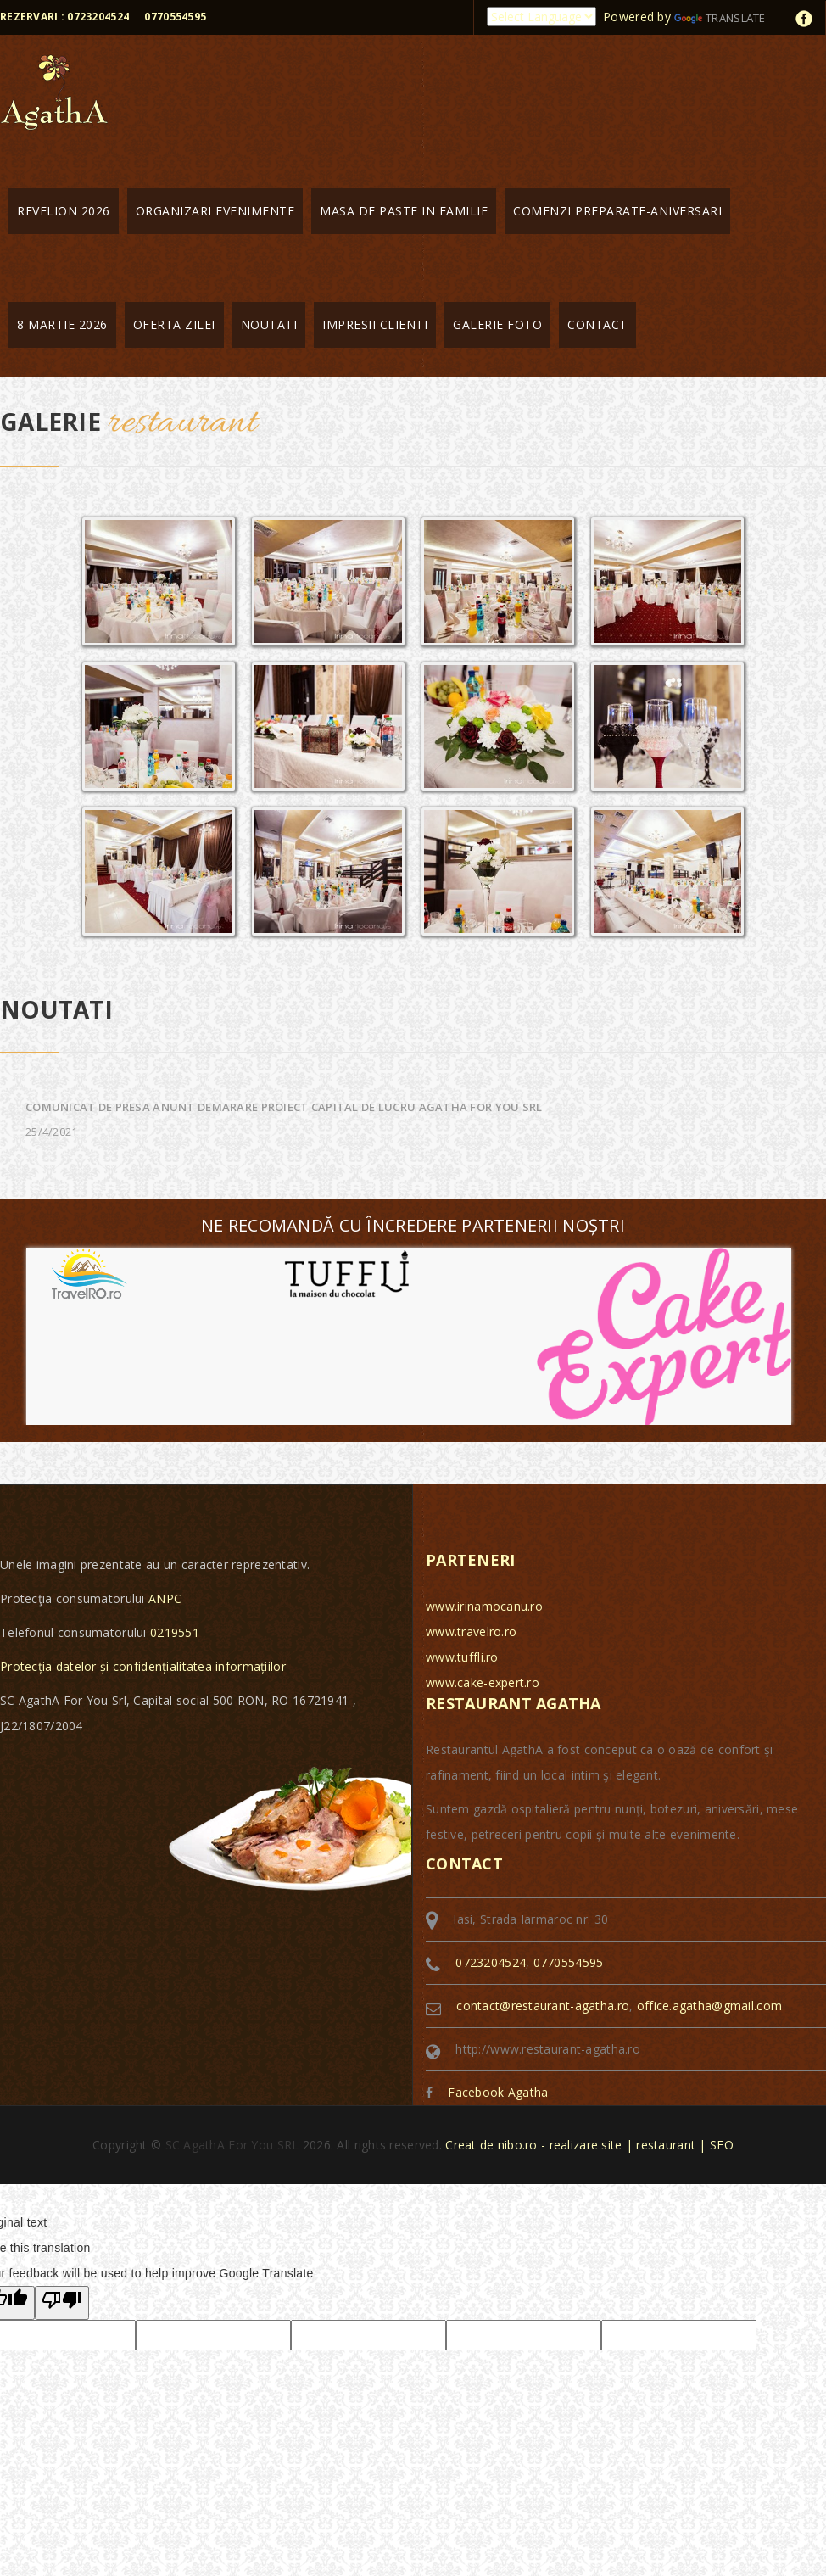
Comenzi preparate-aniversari (617, 211)
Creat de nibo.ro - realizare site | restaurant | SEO (589, 2145)
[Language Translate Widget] (541, 16)
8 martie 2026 (62, 324)
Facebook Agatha (498, 2092)
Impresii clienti (374, 324)
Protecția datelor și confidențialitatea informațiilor (143, 1666)
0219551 (174, 1632)
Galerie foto (497, 324)
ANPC (164, 1598)
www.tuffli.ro (462, 1657)
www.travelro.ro (471, 1631)
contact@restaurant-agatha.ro (542, 2006)
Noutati (269, 324)
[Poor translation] (62, 2303)
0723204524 (490, 1962)
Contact (597, 324)
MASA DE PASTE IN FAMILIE (404, 211)
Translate (720, 17)
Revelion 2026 (63, 211)
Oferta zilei (174, 324)
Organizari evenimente (215, 211)
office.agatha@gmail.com (709, 2006)
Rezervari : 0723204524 (64, 16)
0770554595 (175, 16)
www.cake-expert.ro (482, 1682)
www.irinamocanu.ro (484, 1606)
